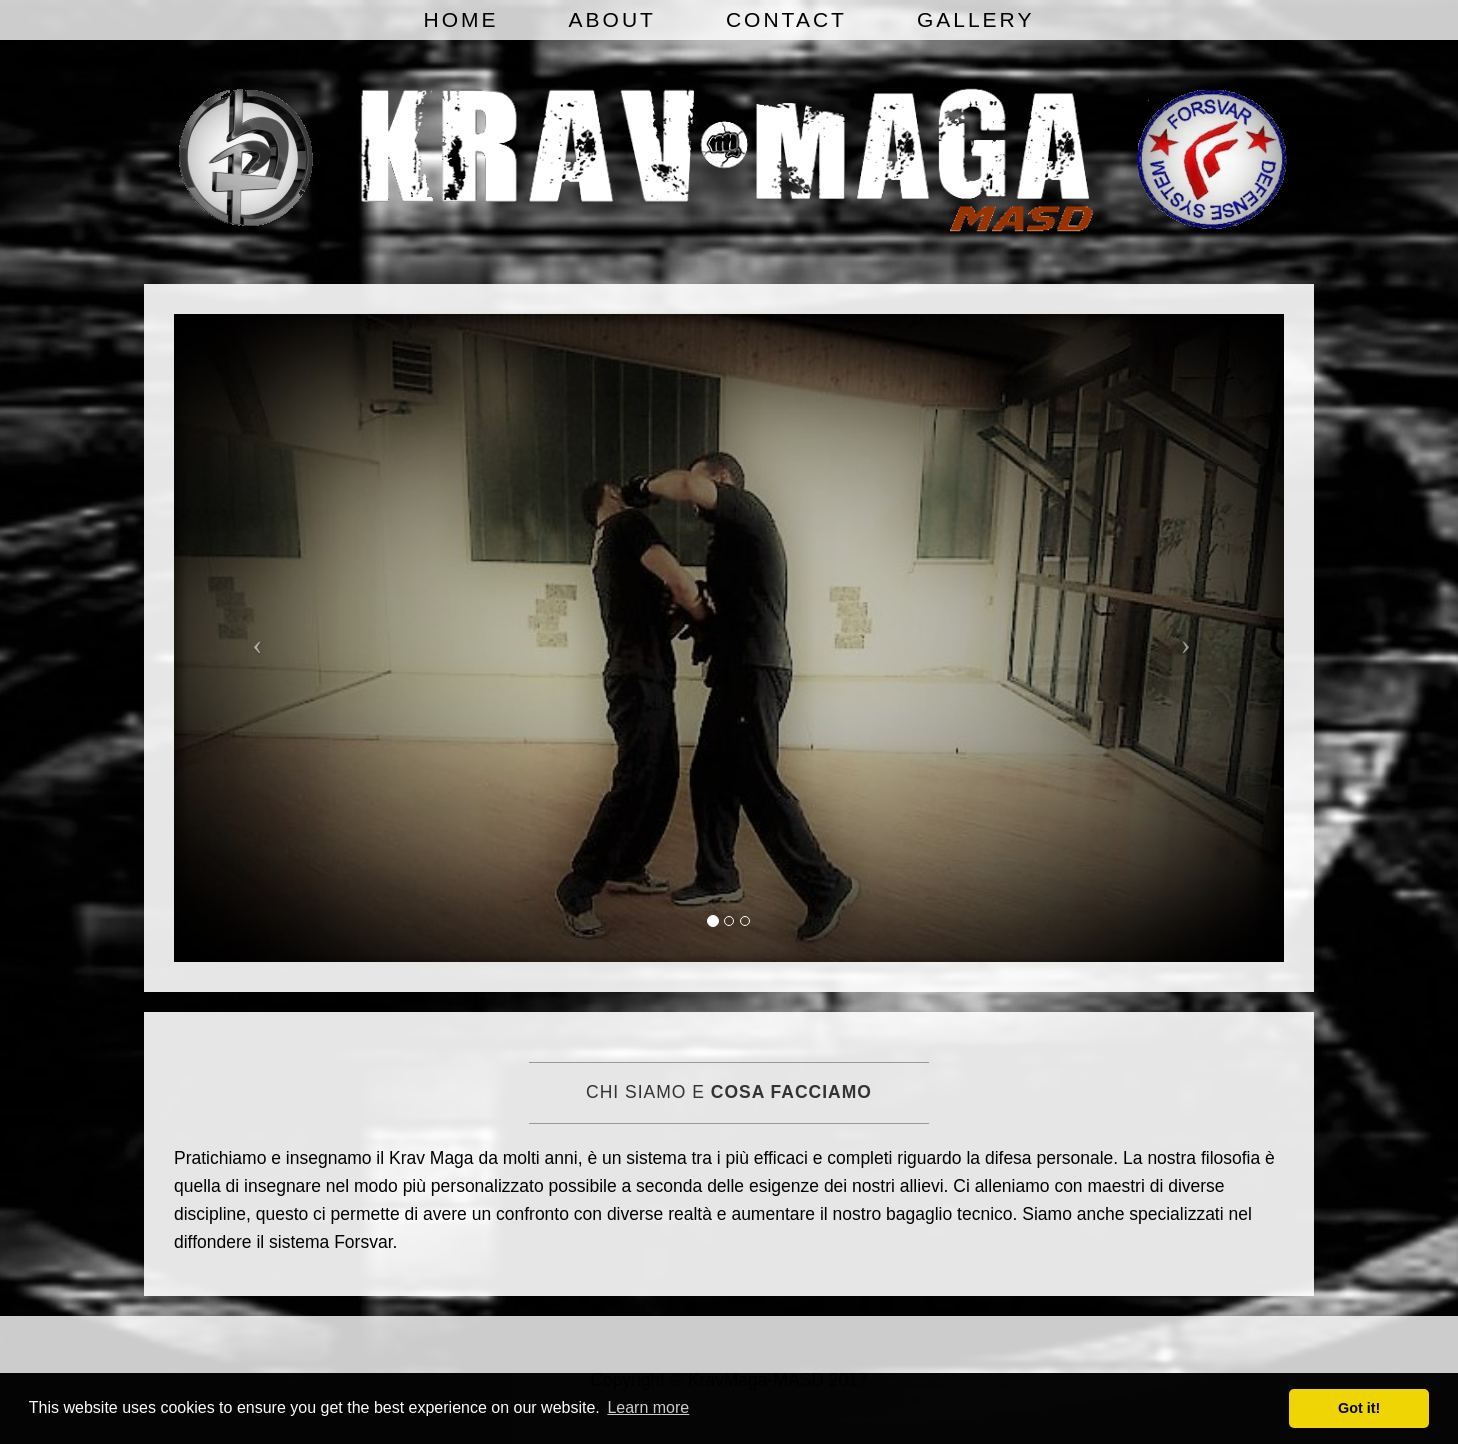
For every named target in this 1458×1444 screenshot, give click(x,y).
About (612, 19)
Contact (786, 19)
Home (461, 19)
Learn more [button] (648, 1407)
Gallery (976, 19)
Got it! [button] (1359, 1408)
